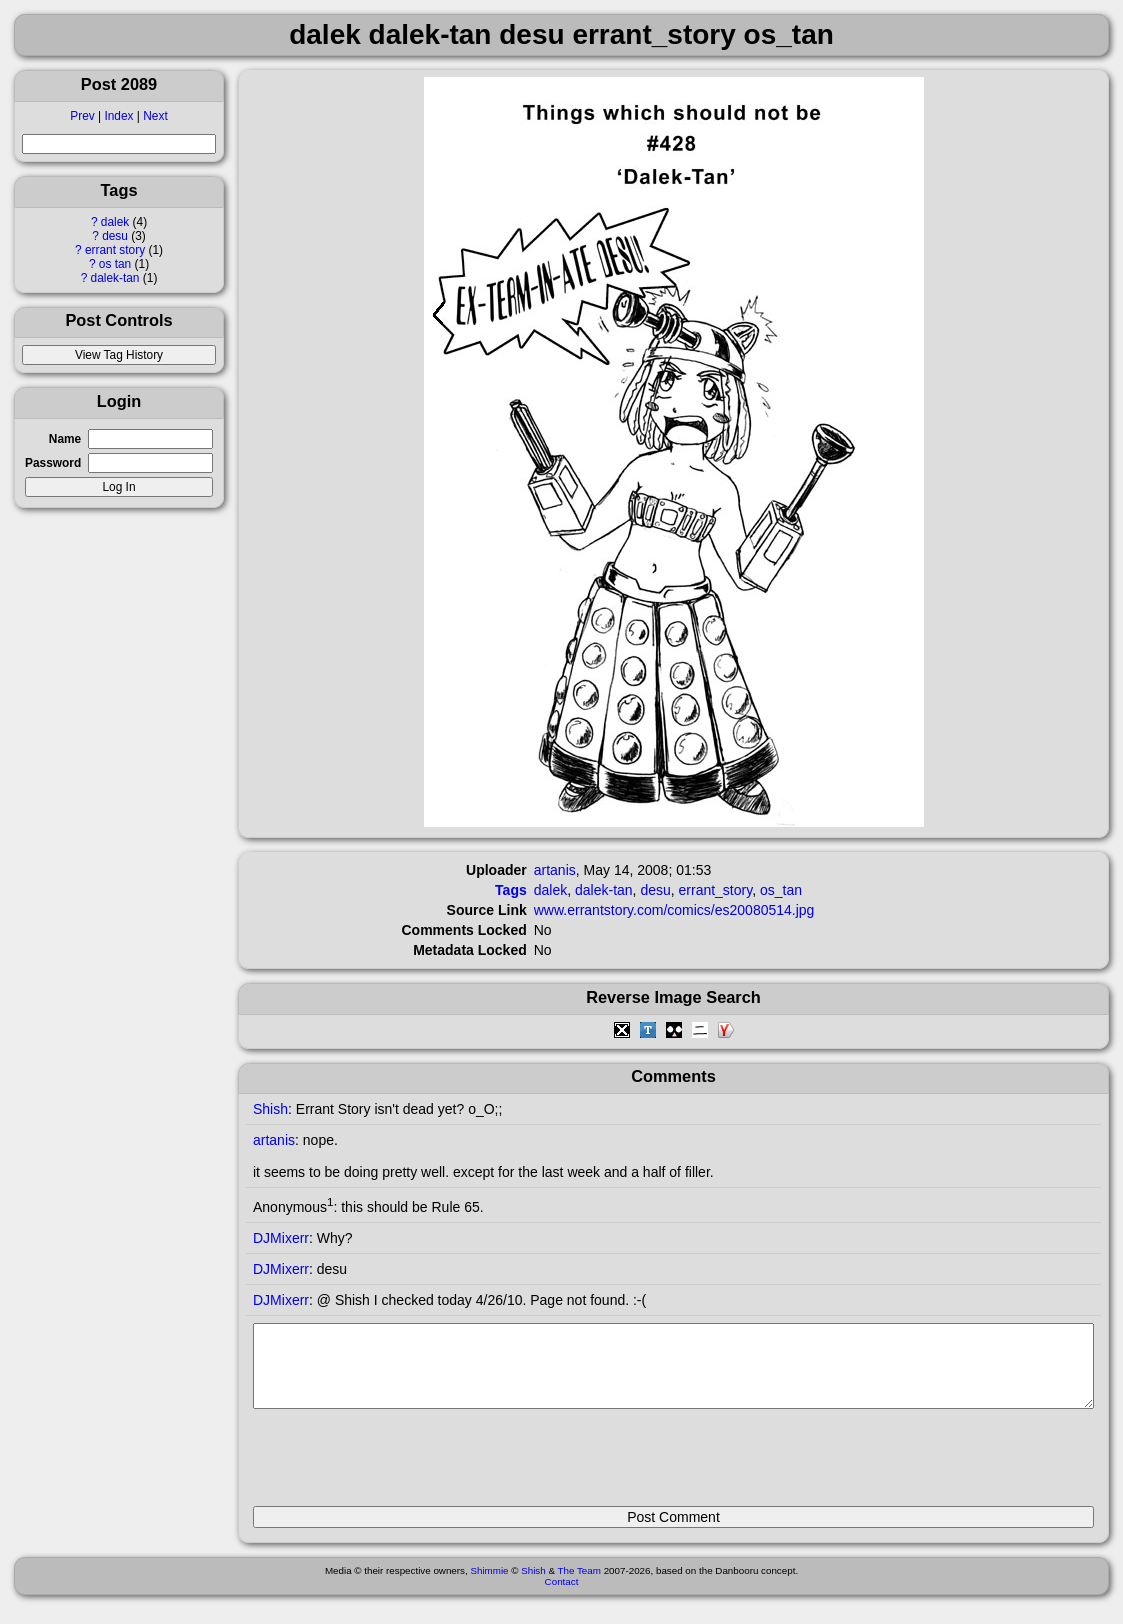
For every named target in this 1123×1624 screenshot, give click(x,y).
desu (115, 236)
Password (53, 463)
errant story (115, 250)
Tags (511, 890)
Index (118, 116)
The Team (579, 1585)
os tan (115, 264)
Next (155, 116)
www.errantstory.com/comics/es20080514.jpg (674, 910)
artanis (555, 870)
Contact (562, 1596)
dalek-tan (115, 278)
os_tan (781, 890)
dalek (115, 222)
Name (65, 439)
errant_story (716, 890)
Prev (82, 116)
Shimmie (489, 1585)
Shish (270, 1109)
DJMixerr (281, 1238)
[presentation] (405, 1466)
